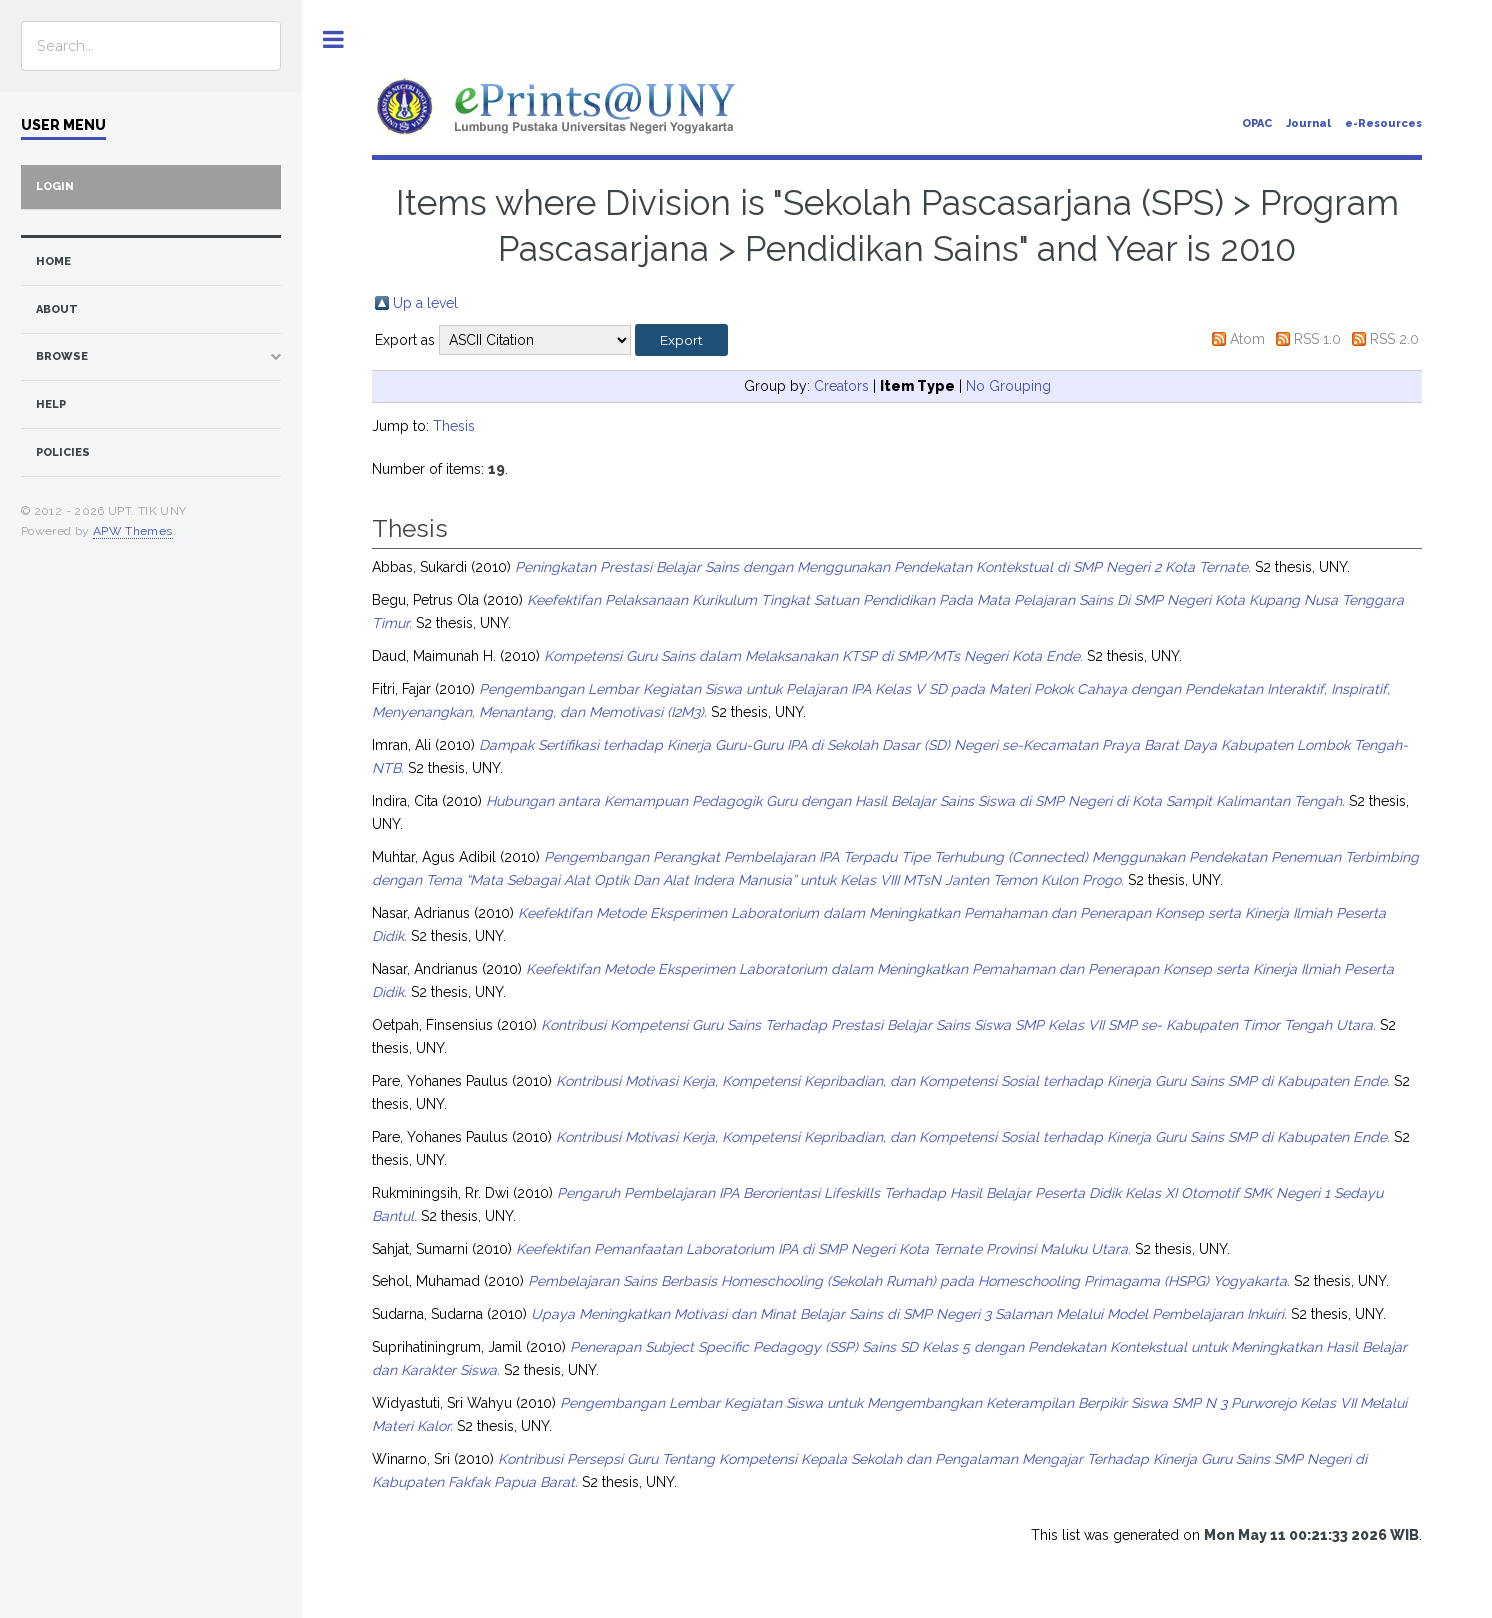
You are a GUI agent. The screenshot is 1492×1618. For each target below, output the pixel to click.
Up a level (425, 303)
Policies (63, 452)
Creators (841, 386)
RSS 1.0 (1317, 339)
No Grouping (1008, 386)
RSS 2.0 (1394, 339)
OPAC (1257, 123)
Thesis (454, 426)
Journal (1308, 123)
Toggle (333, 39)
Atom (1247, 339)
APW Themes (133, 531)
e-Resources (1383, 123)
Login (55, 186)
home (53, 261)
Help (51, 404)
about (57, 309)
